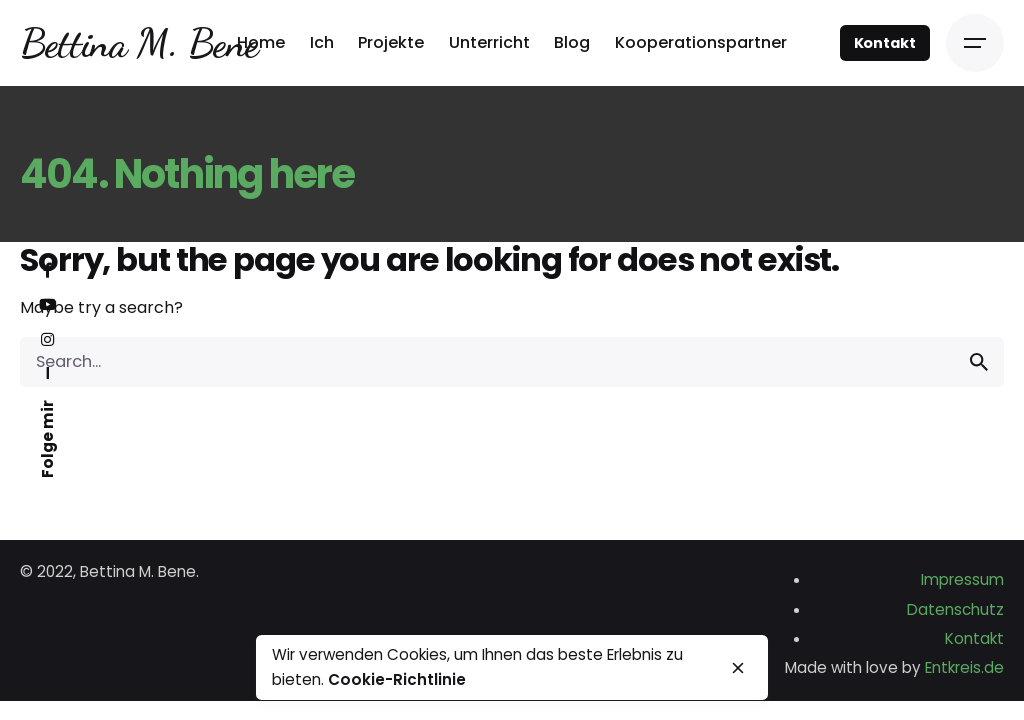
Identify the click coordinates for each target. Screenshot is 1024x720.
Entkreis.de (964, 667)
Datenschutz (955, 609)
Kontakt (885, 43)
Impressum (962, 579)
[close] (738, 668)
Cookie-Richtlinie (397, 679)
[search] (979, 362)
